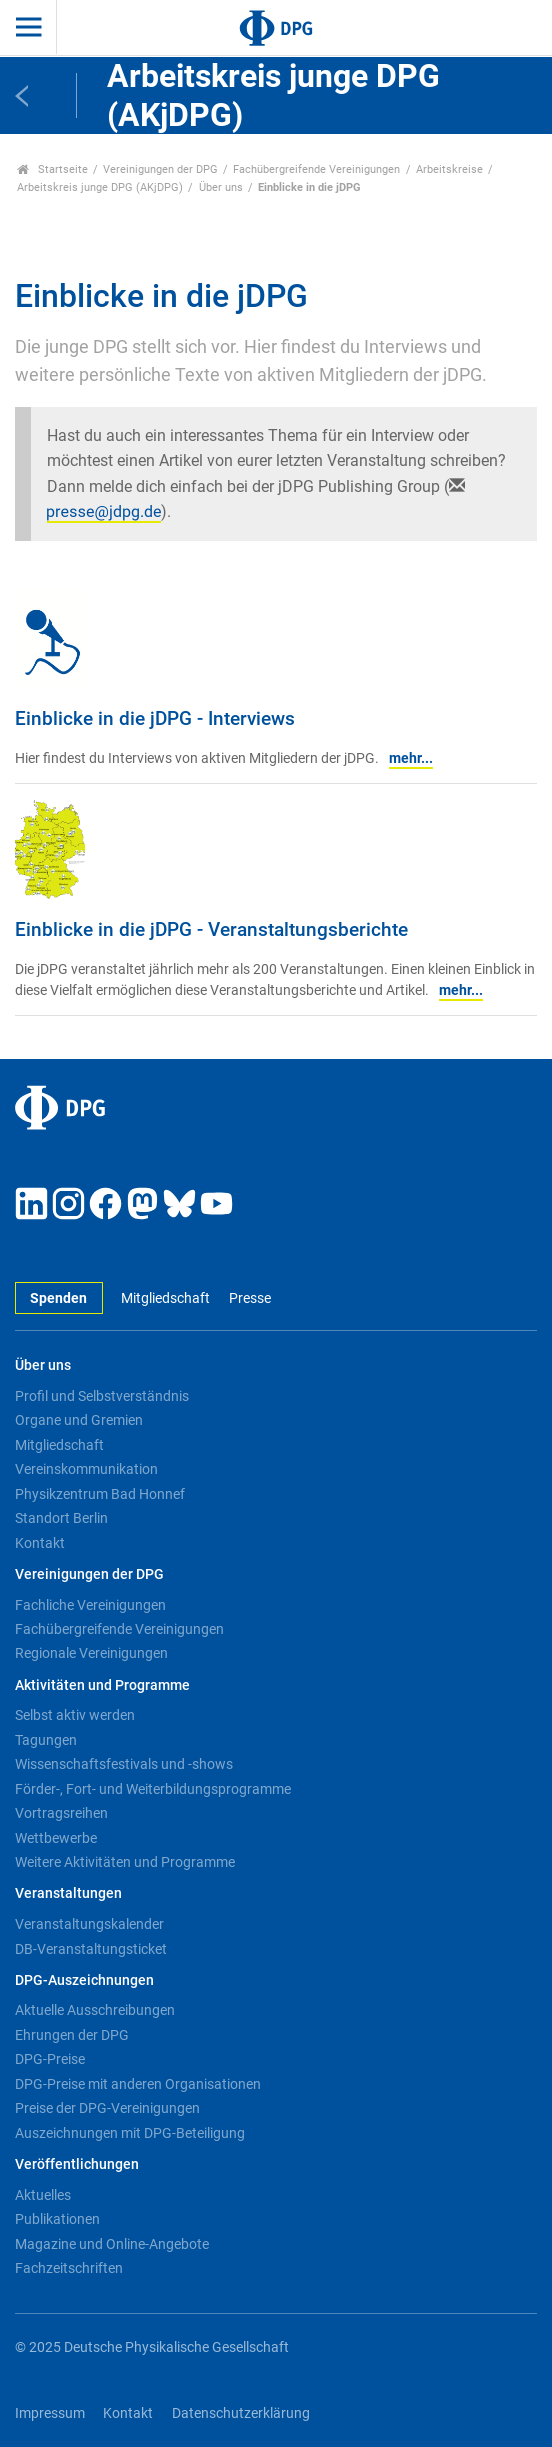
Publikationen (57, 2219)
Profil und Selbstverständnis (102, 1396)
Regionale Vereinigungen (91, 1653)
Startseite (52, 169)
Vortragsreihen (61, 1813)
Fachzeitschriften (69, 2268)
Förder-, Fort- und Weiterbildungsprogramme (153, 1789)
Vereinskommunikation (86, 1469)
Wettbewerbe (56, 1838)
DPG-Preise (50, 2059)
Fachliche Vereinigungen (90, 1605)
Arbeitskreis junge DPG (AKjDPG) (100, 187)
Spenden (58, 1298)
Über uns (221, 187)
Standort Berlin (61, 1518)
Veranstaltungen (68, 1893)
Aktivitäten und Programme (102, 1685)
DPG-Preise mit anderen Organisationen (138, 2084)
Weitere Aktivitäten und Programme (125, 1862)
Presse (250, 1298)
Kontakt (40, 1543)
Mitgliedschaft (165, 1298)
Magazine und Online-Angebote (112, 2244)
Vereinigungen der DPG (160, 169)
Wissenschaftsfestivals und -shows (124, 1764)
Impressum (50, 2413)
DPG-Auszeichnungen (84, 1980)
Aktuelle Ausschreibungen (95, 2010)
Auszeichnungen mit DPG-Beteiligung (130, 2133)
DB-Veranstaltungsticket (91, 1949)
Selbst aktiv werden (75, 1715)
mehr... (411, 758)
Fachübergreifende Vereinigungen (316, 169)
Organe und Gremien (79, 1420)
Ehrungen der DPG (72, 2035)
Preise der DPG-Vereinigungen (107, 2108)
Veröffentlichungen (77, 2164)
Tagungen (46, 1740)
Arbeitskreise (449, 169)
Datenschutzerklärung (241, 2413)
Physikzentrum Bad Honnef (100, 1494)
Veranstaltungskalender (89, 1924)
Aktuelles (43, 2195)
